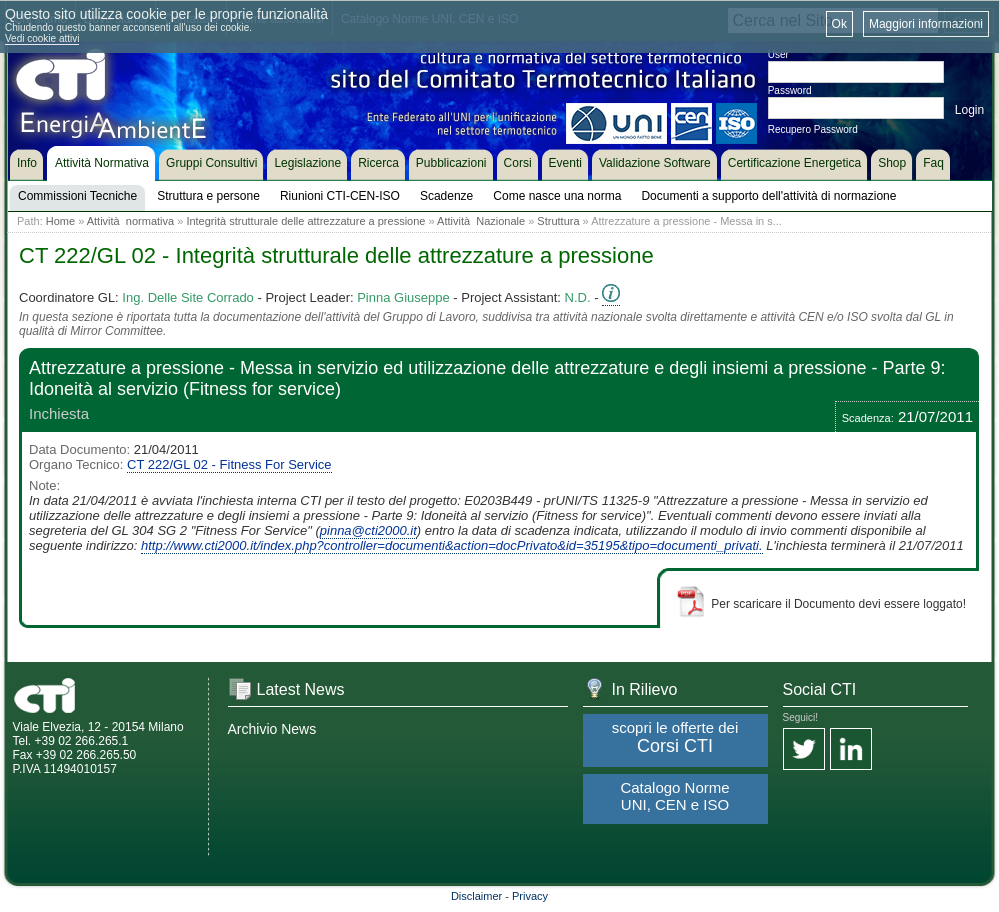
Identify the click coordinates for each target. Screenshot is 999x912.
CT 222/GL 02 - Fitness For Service (229, 464)
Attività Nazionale (481, 221)
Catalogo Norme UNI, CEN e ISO (674, 796)
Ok (839, 24)
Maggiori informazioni (926, 24)
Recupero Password (813, 129)
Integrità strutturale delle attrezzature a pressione (305, 221)
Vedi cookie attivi (42, 38)
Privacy (530, 896)
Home (60, 221)
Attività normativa (130, 221)
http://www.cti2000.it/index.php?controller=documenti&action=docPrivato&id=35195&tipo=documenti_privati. (452, 545)
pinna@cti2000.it (368, 530)
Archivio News (272, 729)
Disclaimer (476, 896)
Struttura (558, 221)
